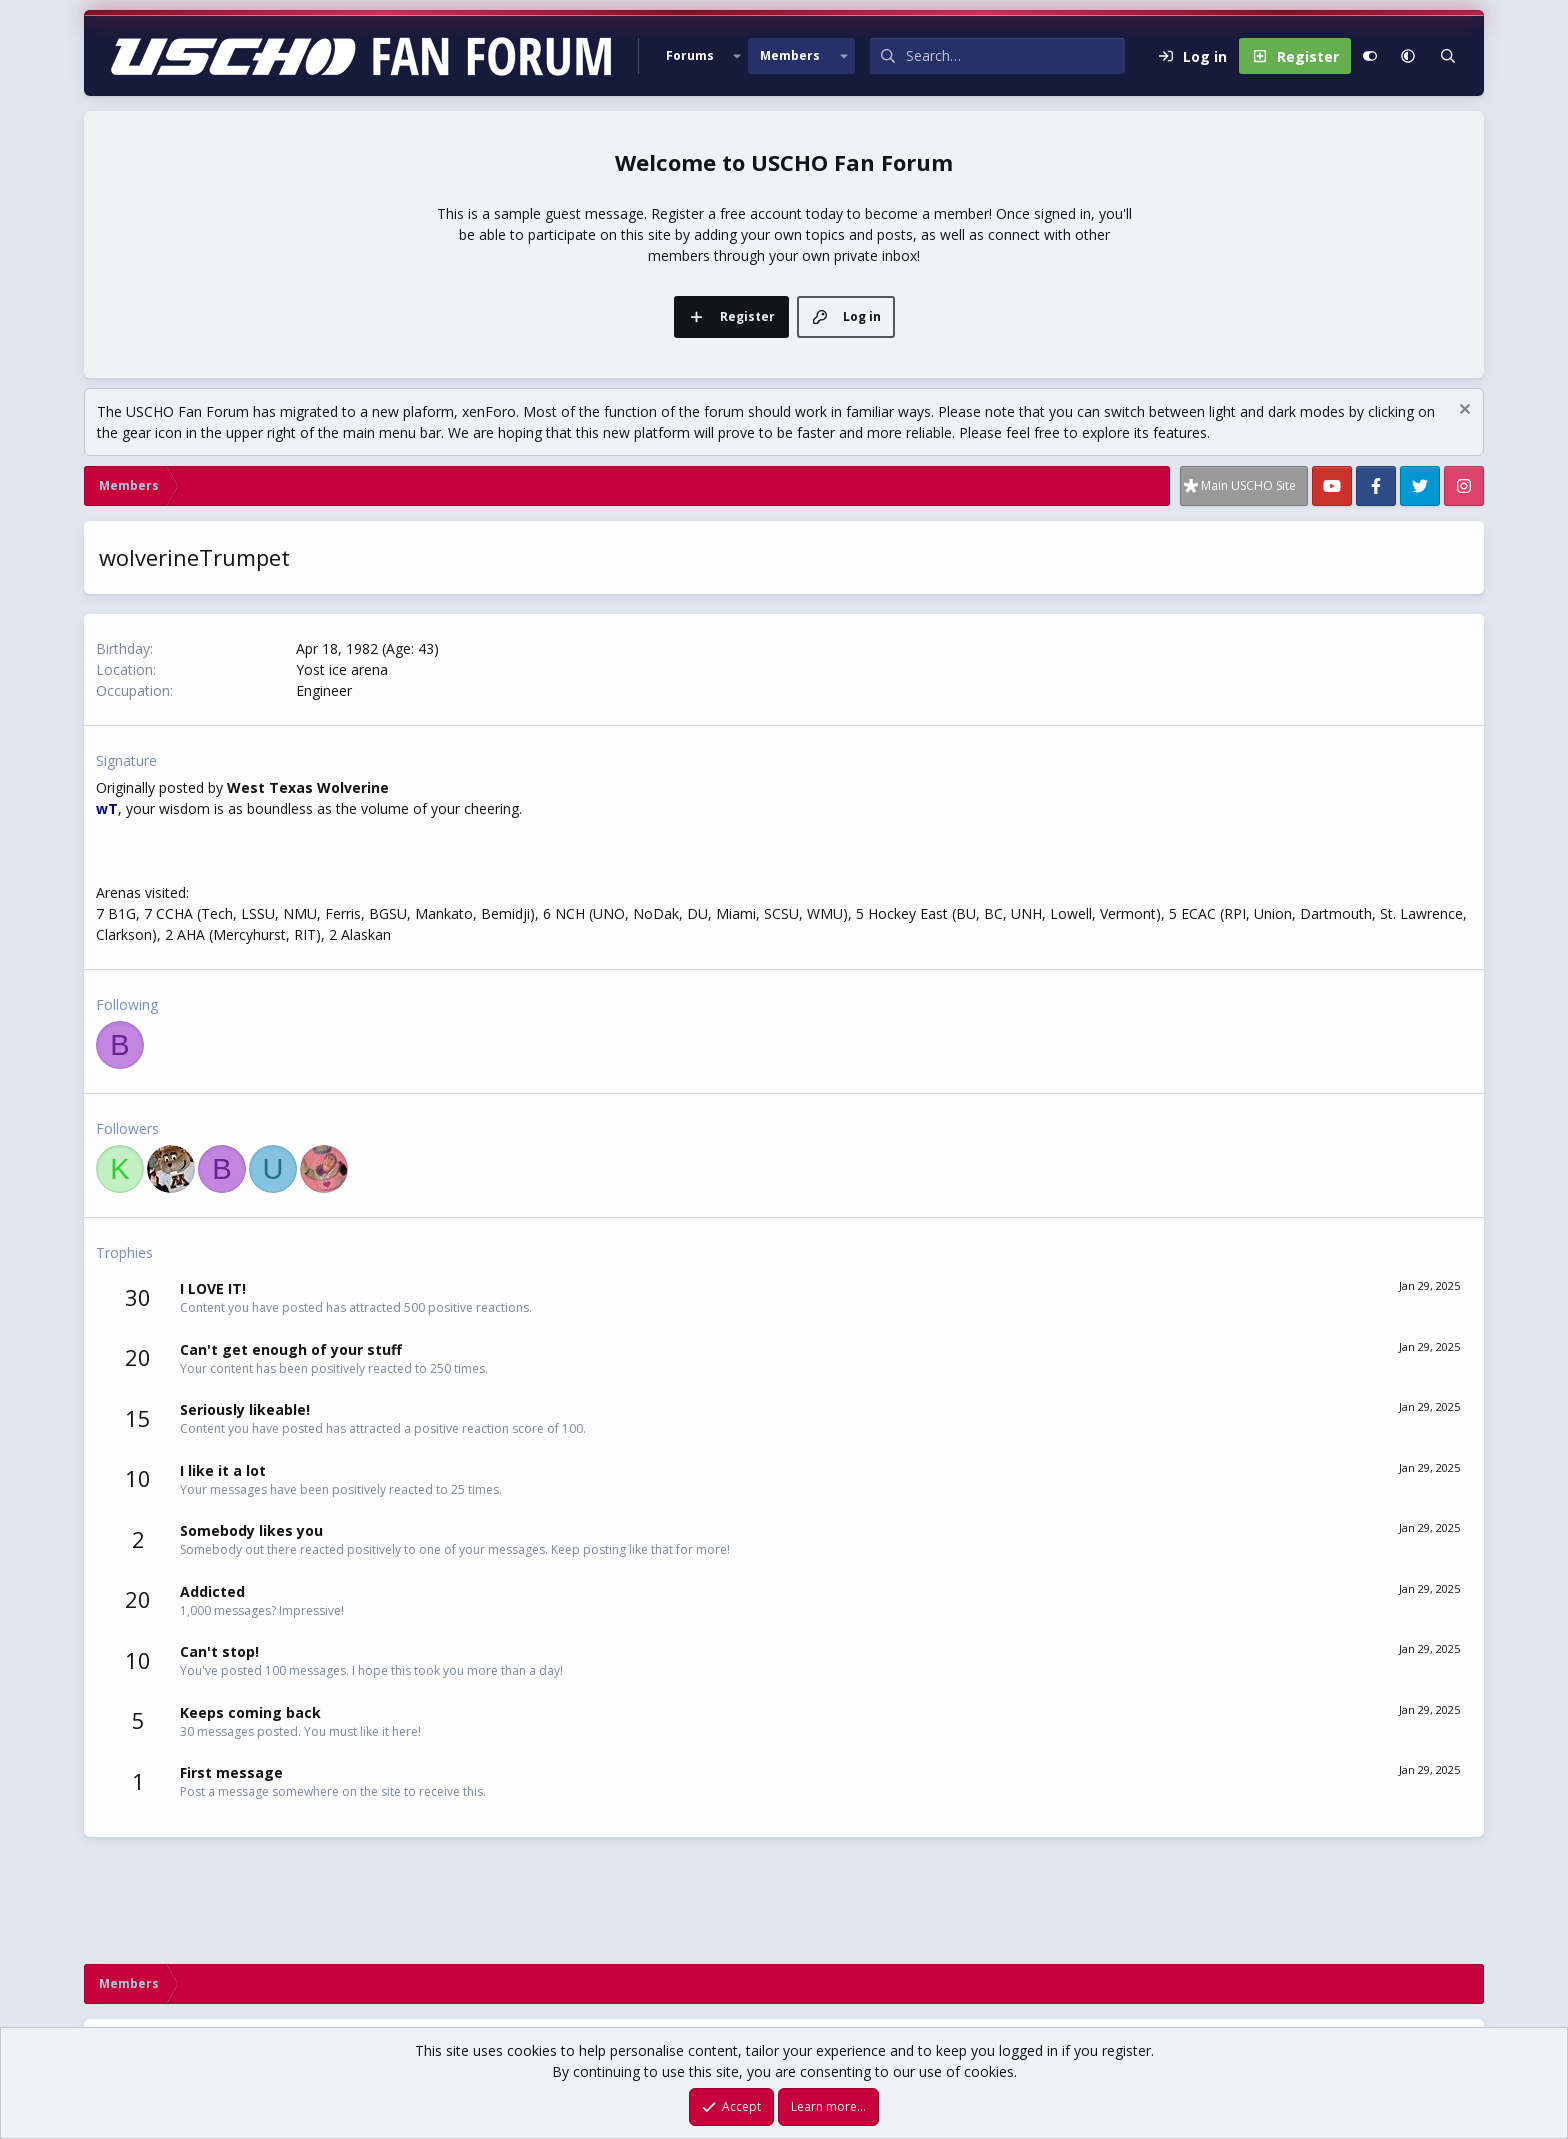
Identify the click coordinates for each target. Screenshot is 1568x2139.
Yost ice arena (342, 669)
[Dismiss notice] (1462, 411)
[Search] (1015, 56)
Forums (690, 55)
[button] (737, 56)
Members (790, 55)
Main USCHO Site (1248, 485)
